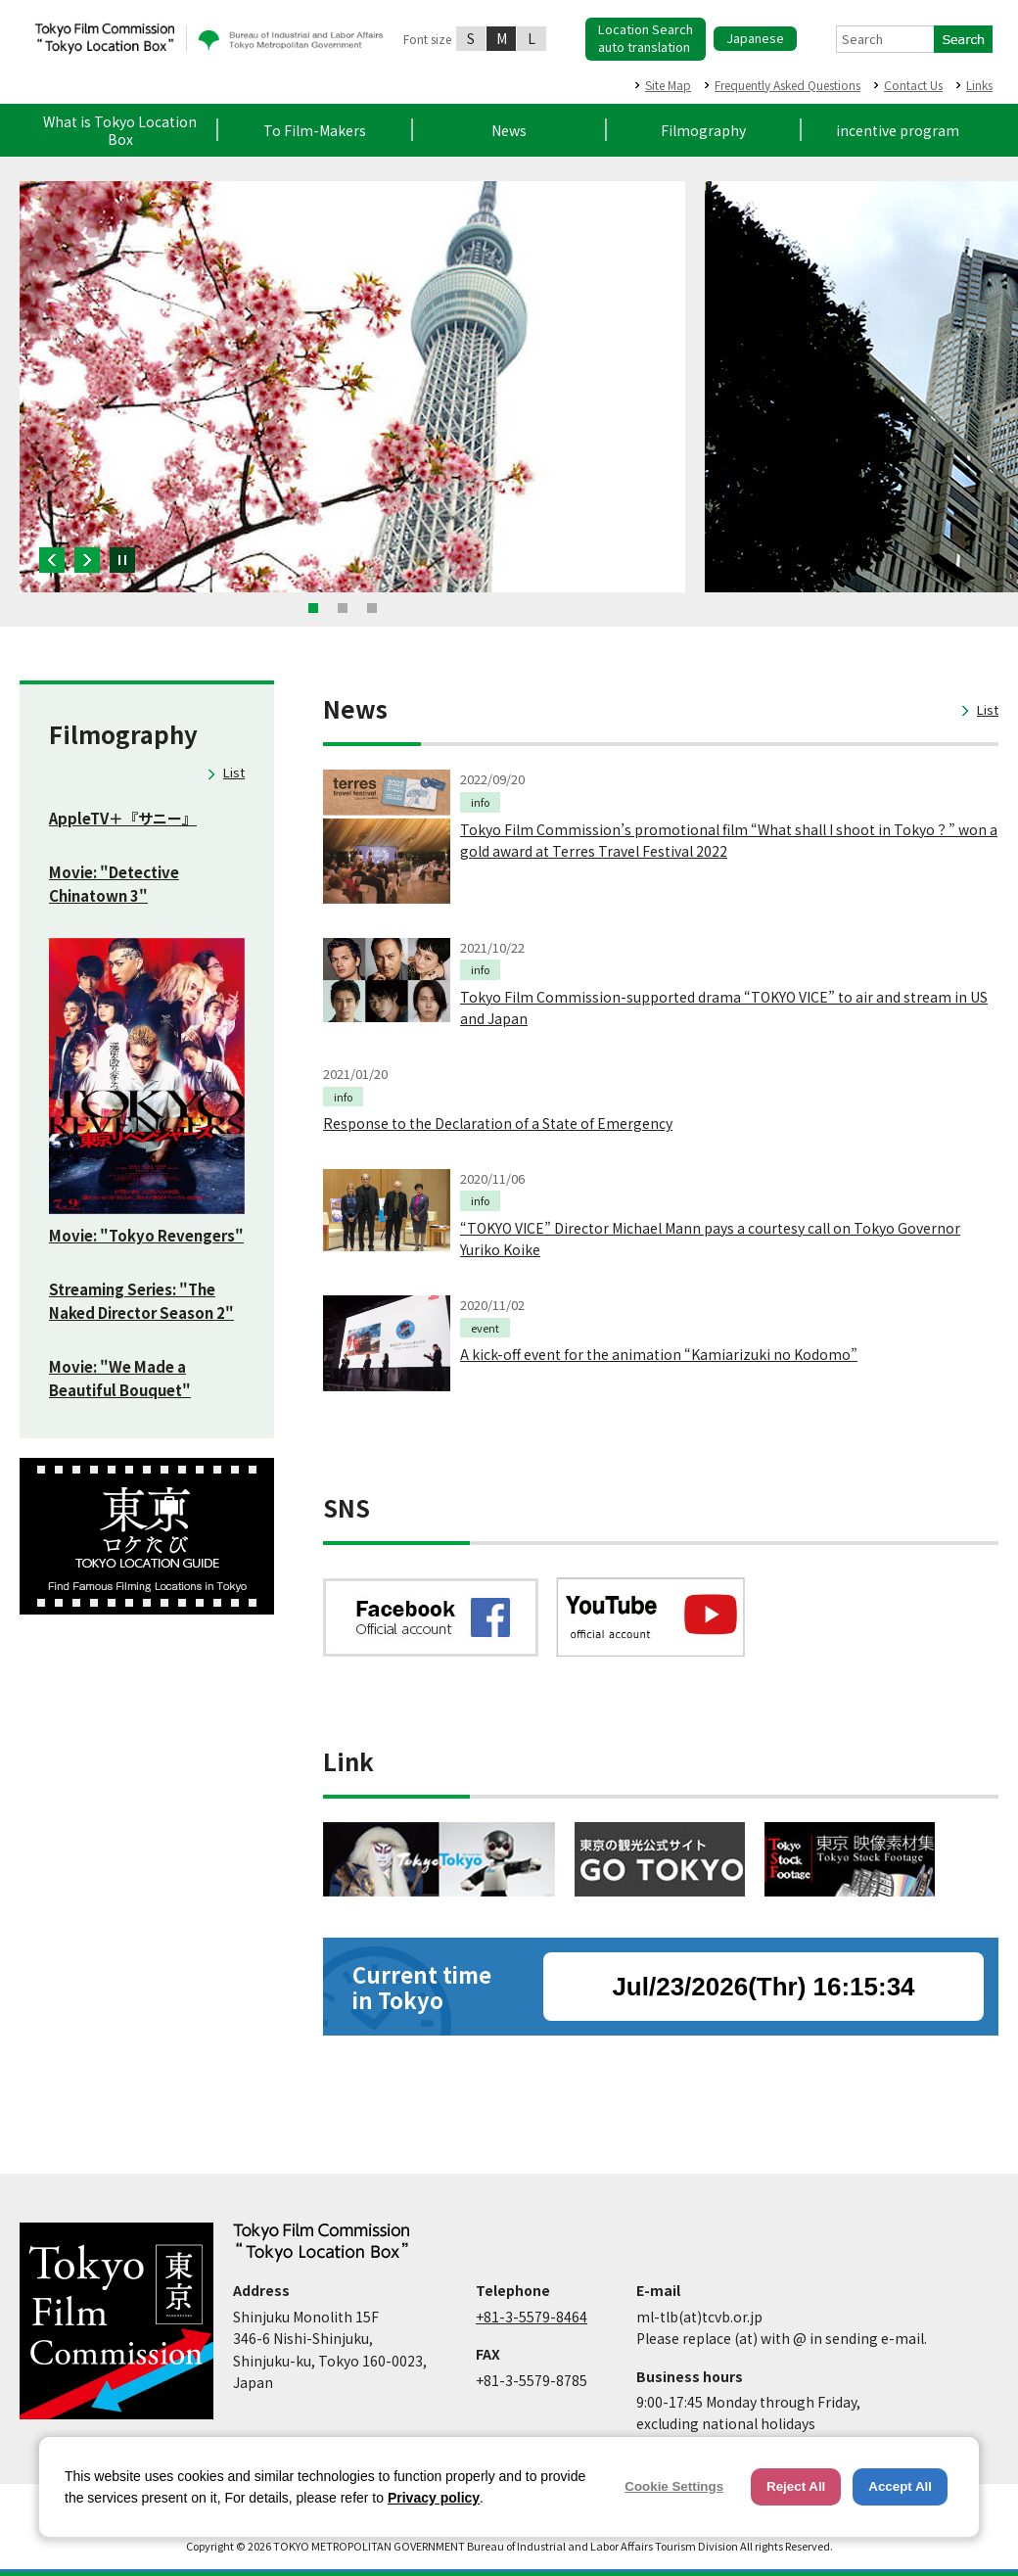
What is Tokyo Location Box (120, 130)
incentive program (897, 130)
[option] (352, 386)
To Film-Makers (314, 130)
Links (979, 84)
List (234, 772)
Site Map (668, 84)
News (509, 130)
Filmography (703, 130)
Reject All (795, 2486)
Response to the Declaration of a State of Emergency (497, 1123)
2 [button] (342, 608)
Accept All (900, 2486)
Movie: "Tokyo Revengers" (146, 1235)
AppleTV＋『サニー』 (123, 818)
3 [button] (372, 608)
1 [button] (313, 608)
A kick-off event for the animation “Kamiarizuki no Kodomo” (658, 1354)
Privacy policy (434, 2498)
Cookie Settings (674, 2486)
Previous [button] (52, 560)
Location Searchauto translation (645, 38)
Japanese (755, 37)
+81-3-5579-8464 (531, 2316)
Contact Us (913, 84)
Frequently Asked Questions (787, 84)
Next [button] (87, 560)
